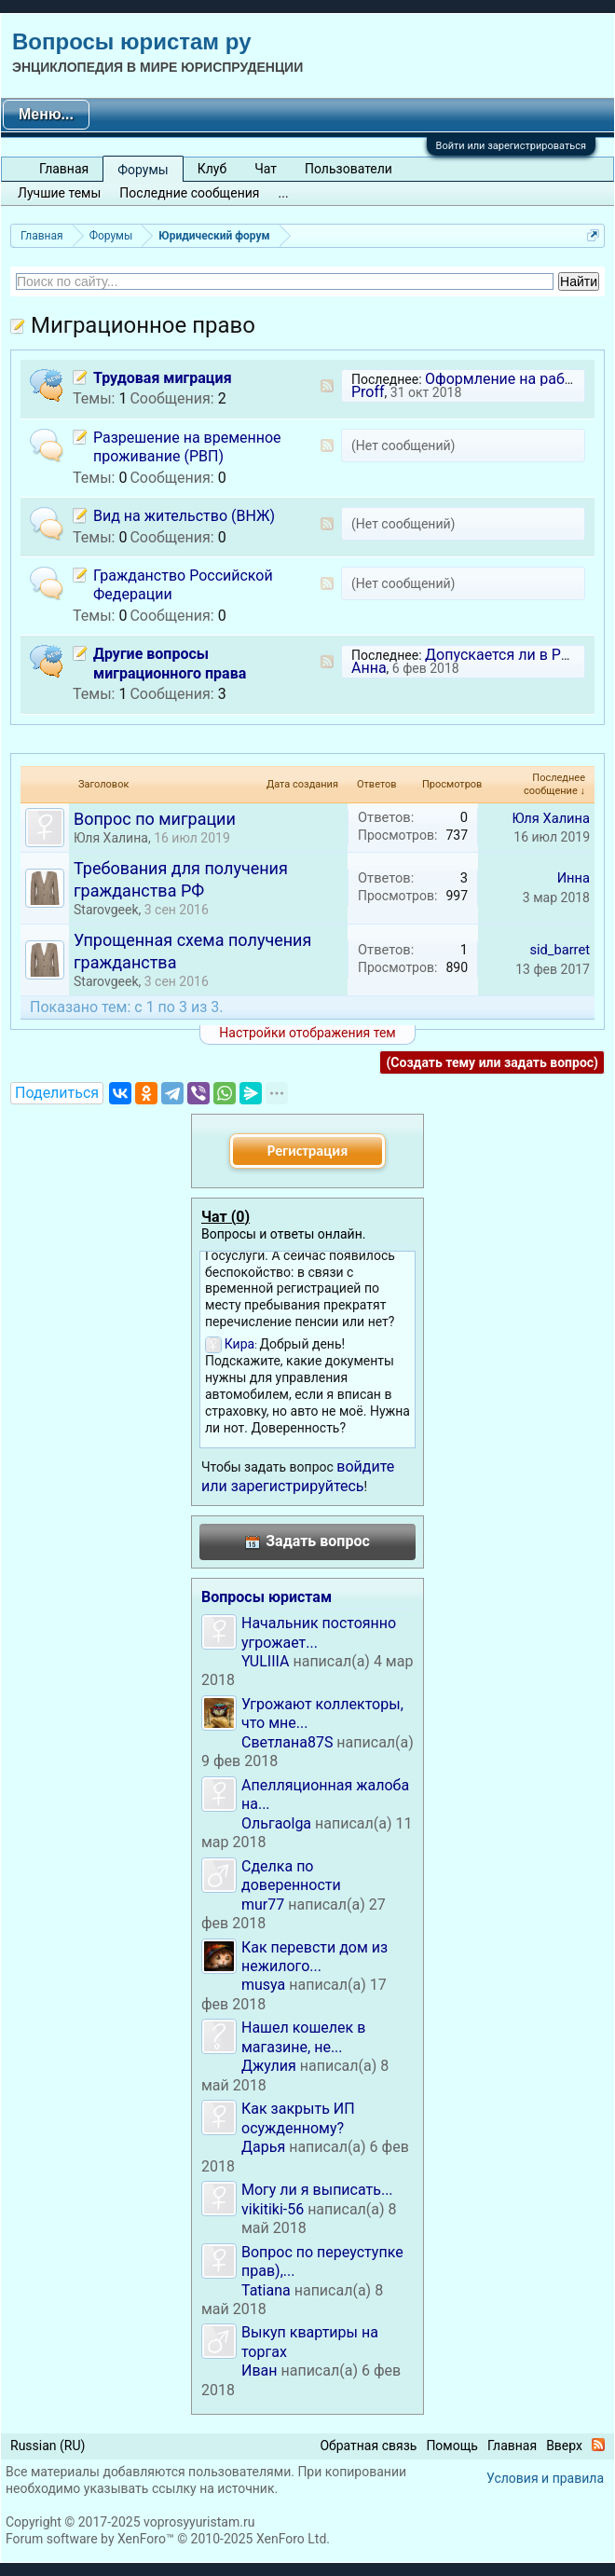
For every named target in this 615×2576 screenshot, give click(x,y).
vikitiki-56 (272, 2209)
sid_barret (559, 949)
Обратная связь (368, 2445)
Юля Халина (111, 837)
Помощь (452, 2445)
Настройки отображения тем (307, 1032)
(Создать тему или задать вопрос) (492, 1062)
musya (263, 1985)
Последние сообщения (189, 192)
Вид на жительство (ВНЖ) (184, 516)
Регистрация (307, 1150)
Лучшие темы (59, 192)
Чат (265, 168)
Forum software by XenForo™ (168, 2538)
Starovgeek (106, 909)
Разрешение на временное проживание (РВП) (187, 447)
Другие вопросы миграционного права (169, 663)
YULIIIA (265, 1661)
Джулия (268, 2066)
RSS (327, 385)
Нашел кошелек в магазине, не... (303, 2037)
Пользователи (348, 168)
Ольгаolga (276, 1823)
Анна (369, 668)
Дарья (263, 2147)
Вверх (564, 2445)
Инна (573, 878)
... (284, 192)
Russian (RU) (47, 2445)
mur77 (262, 1904)
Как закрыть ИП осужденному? (298, 2118)
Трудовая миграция (162, 378)
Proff (368, 392)
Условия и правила (545, 2478)
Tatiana (266, 2290)
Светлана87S (287, 1742)
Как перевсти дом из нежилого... (314, 1957)
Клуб (212, 168)
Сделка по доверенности (291, 1875)
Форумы (142, 169)
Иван (259, 2370)
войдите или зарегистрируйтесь (297, 1476)
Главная (64, 168)
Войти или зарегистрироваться (511, 146)
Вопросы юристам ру (131, 41)
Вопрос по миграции (155, 819)
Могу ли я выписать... (317, 2190)
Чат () (225, 1217)
